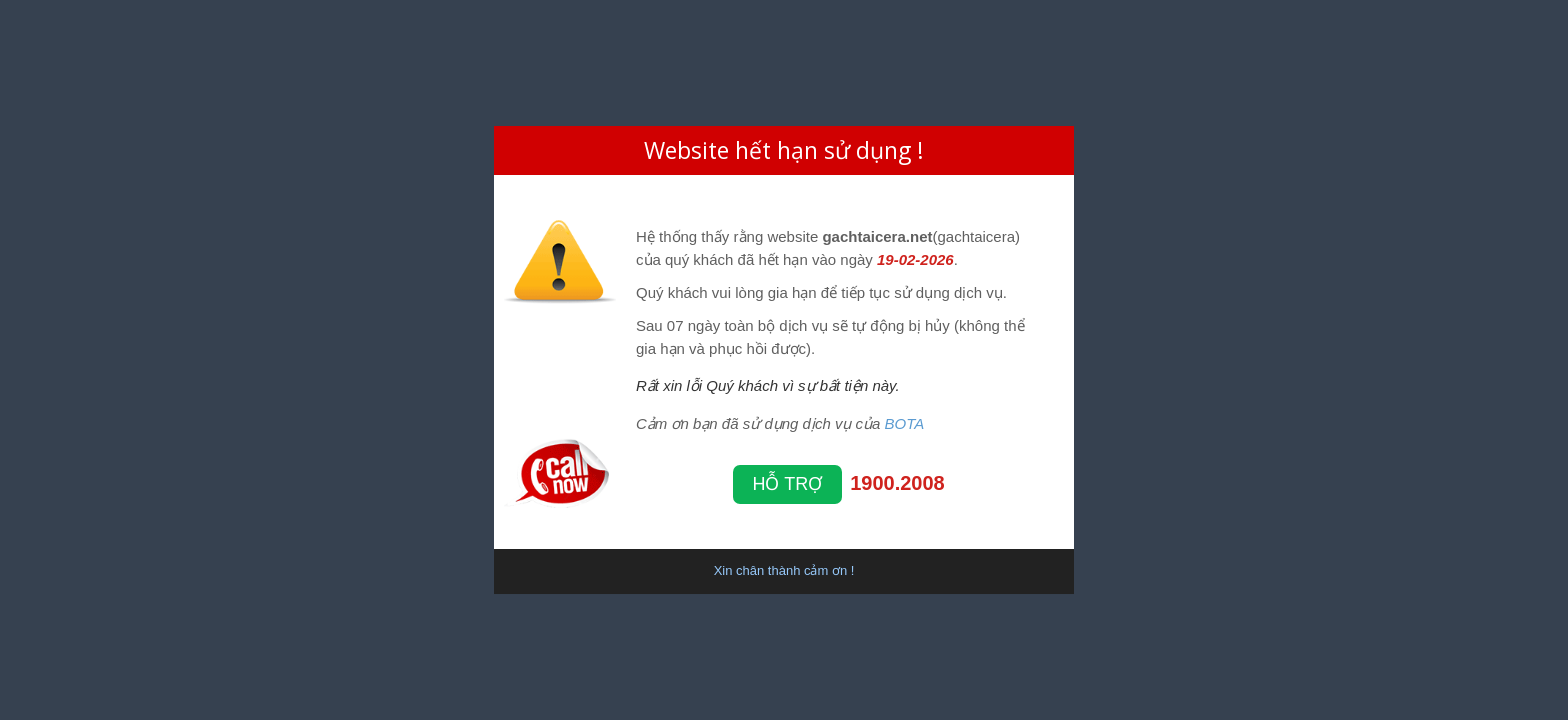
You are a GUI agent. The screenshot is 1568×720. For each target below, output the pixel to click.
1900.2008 (897, 483)
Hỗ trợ (788, 484)
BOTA (905, 423)
